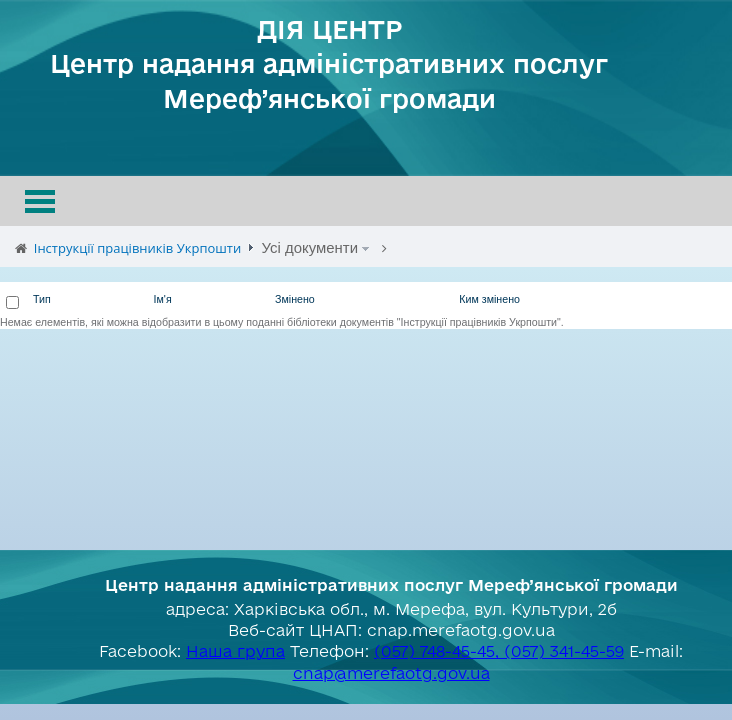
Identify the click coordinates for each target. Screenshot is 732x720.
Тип (42, 299)
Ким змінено (489, 299)
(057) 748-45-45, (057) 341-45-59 (499, 651)
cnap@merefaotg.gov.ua (391, 673)
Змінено (295, 299)
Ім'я (163, 299)
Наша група (235, 651)
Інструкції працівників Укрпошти (137, 248)
